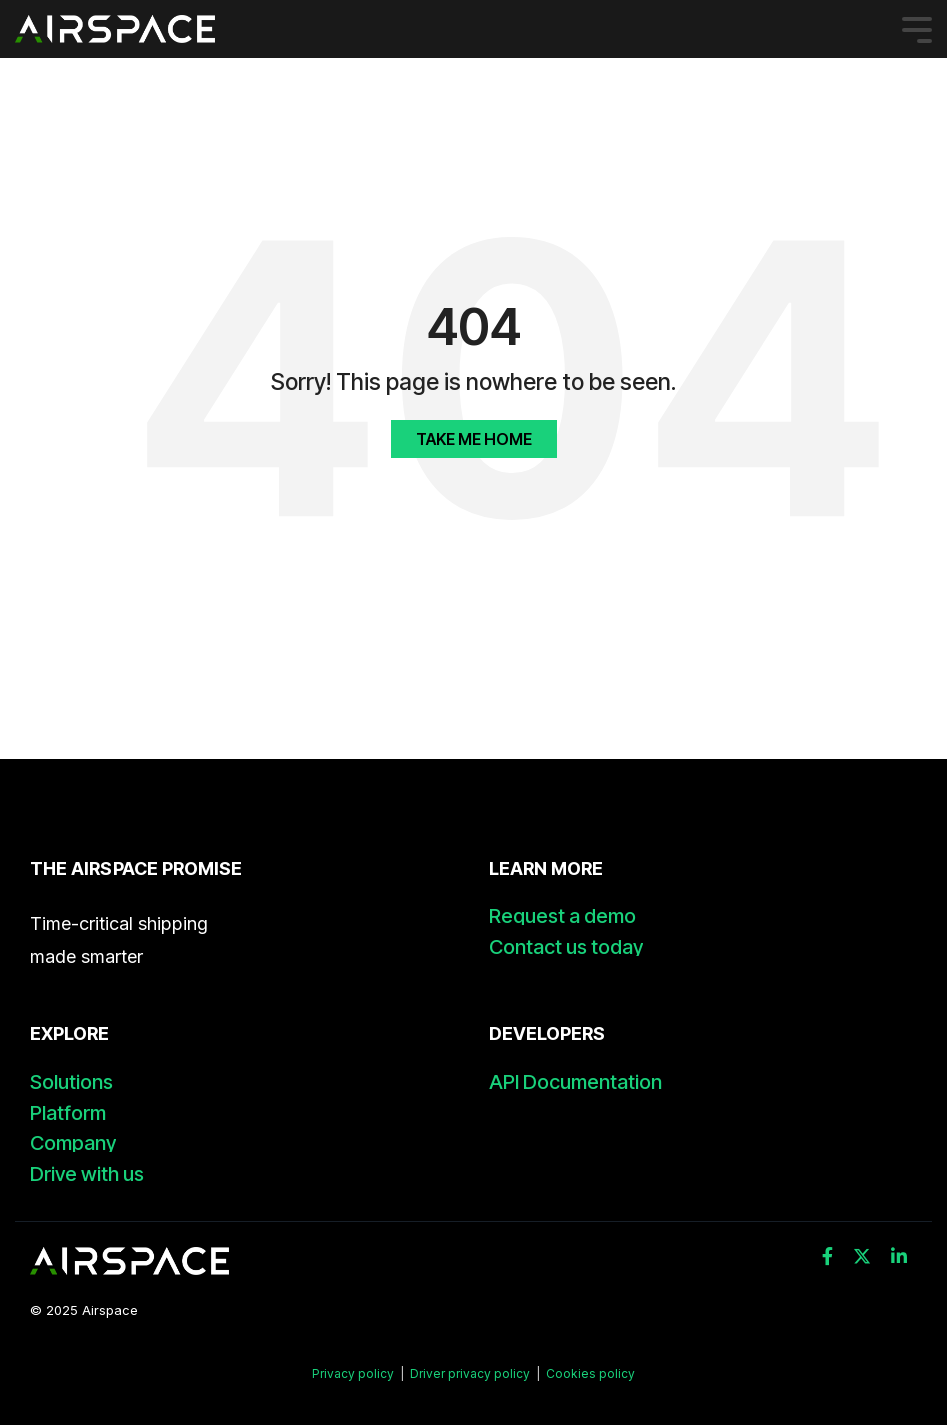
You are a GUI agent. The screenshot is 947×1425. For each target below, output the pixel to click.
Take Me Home (474, 439)
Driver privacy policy (470, 1373)
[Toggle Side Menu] (917, 28)
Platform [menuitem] (68, 1113)
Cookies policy (590, 1373)
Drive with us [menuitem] (87, 1174)
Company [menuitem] (73, 1143)
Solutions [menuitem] (71, 1082)
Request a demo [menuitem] (562, 916)
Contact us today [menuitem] (566, 947)
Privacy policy (354, 1373)
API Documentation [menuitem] (575, 1082)
